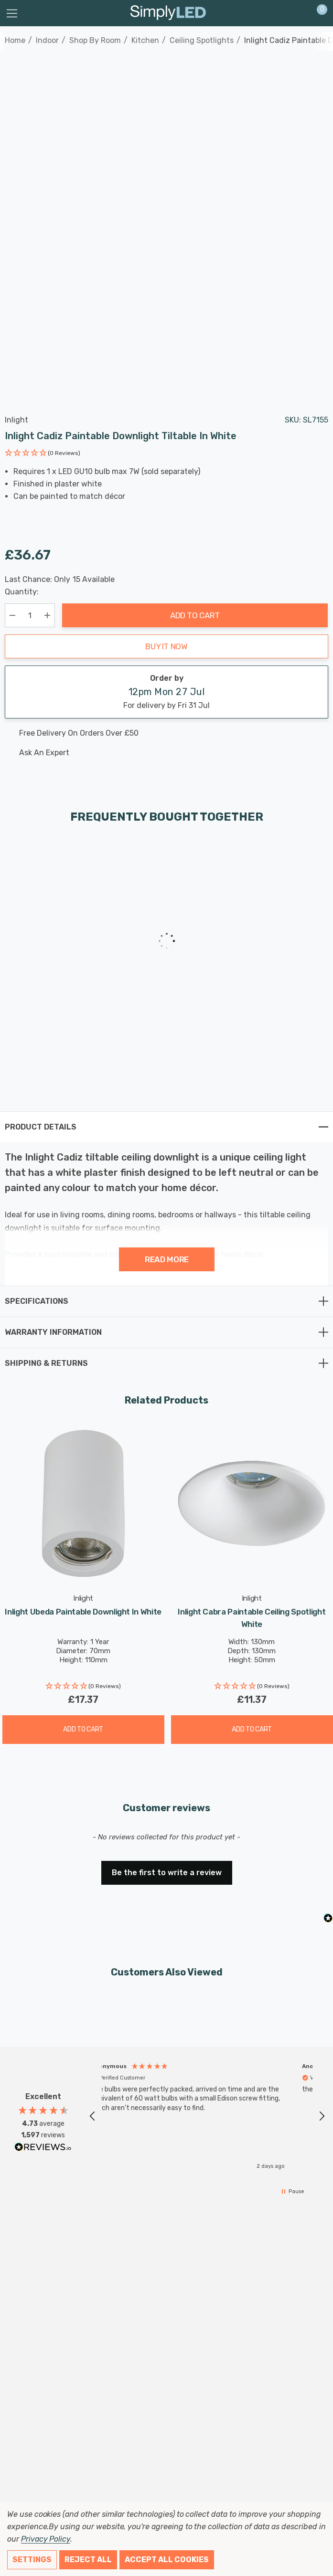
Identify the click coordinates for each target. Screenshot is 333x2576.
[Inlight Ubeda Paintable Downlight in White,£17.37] (83, 1503)
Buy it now (166, 646)
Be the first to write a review (167, 1872)
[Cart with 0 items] (317, 13)
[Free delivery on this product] (158, 733)
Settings (32, 2559)
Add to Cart (195, 615)
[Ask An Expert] (158, 753)
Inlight (16, 419)
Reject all (88, 2559)
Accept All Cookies (167, 2559)
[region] (207, 2116)
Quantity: (22, 591)
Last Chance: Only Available (60, 579)
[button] (42, 454)
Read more (167, 1259)
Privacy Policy (45, 2539)
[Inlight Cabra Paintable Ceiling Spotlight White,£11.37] (252, 1503)
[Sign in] (298, 13)
